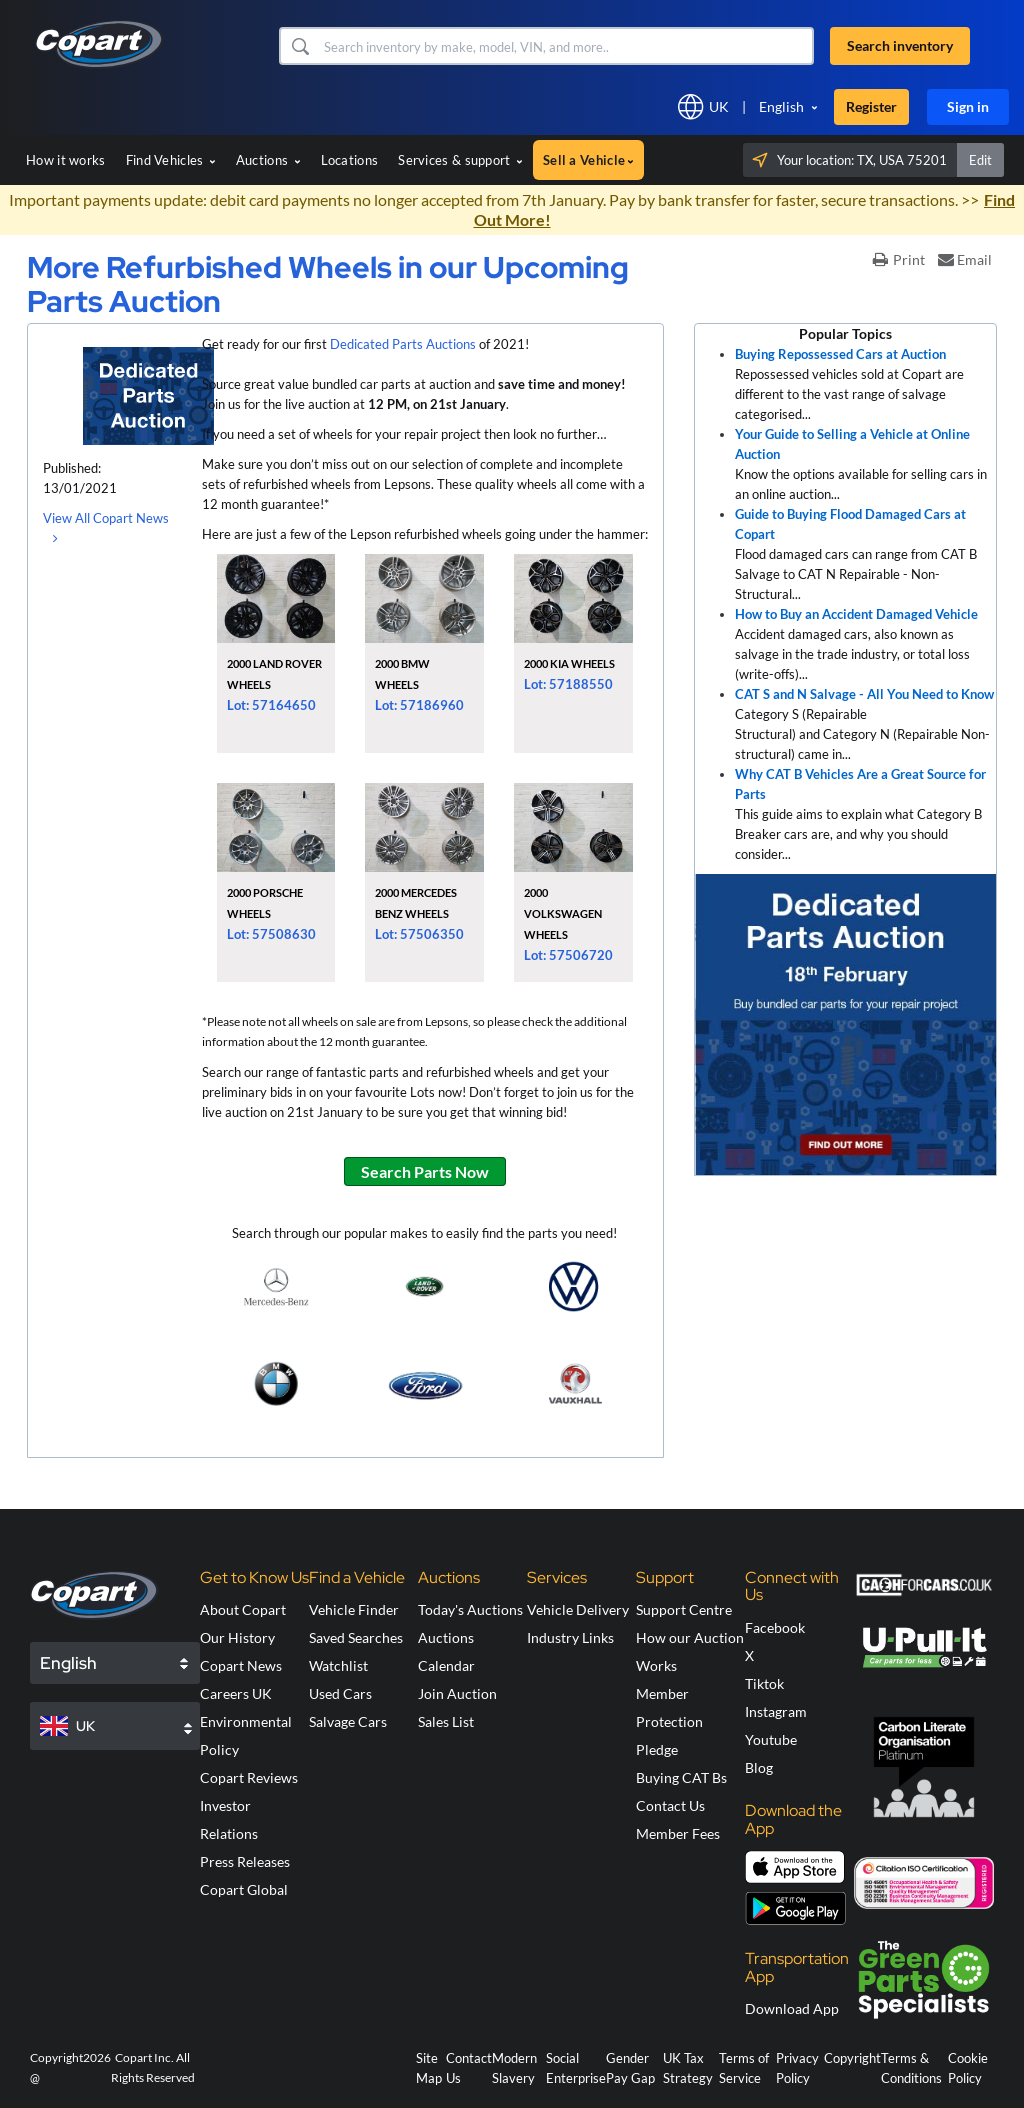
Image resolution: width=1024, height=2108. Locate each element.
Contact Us (670, 1805)
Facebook (775, 1627)
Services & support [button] (460, 160)
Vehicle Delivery (578, 1609)
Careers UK (236, 1693)
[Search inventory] (567, 46)
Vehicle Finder (354, 1609)
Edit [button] (980, 160)
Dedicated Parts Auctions (403, 344)
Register (871, 106)
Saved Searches (356, 1637)
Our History (237, 1637)
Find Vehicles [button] (171, 160)
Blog (759, 1767)
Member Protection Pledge (669, 1721)
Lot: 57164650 (271, 705)
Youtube (771, 1739)
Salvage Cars (348, 1721)
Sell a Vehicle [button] (588, 160)
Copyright (852, 2058)
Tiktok (764, 1683)
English (781, 106)
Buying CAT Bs (681, 1777)
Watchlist (338, 1665)
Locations (350, 160)
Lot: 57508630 (271, 934)
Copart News (241, 1665)
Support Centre (684, 1609)
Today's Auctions (470, 1609)
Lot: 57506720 (568, 955)
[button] (299, 46)
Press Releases (245, 1861)
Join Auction (457, 1693)
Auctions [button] (268, 160)
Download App (792, 2008)
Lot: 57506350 (419, 934)
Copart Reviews (249, 1777)
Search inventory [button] (900, 45)
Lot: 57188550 (568, 684)
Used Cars (340, 1693)
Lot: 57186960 (419, 705)
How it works (66, 160)
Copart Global (244, 1889)
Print (899, 259)
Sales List (446, 1721)
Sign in (968, 106)
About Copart (243, 1609)
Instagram (776, 1711)
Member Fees (678, 1833)
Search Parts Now (425, 1171)
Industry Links (570, 1637)
